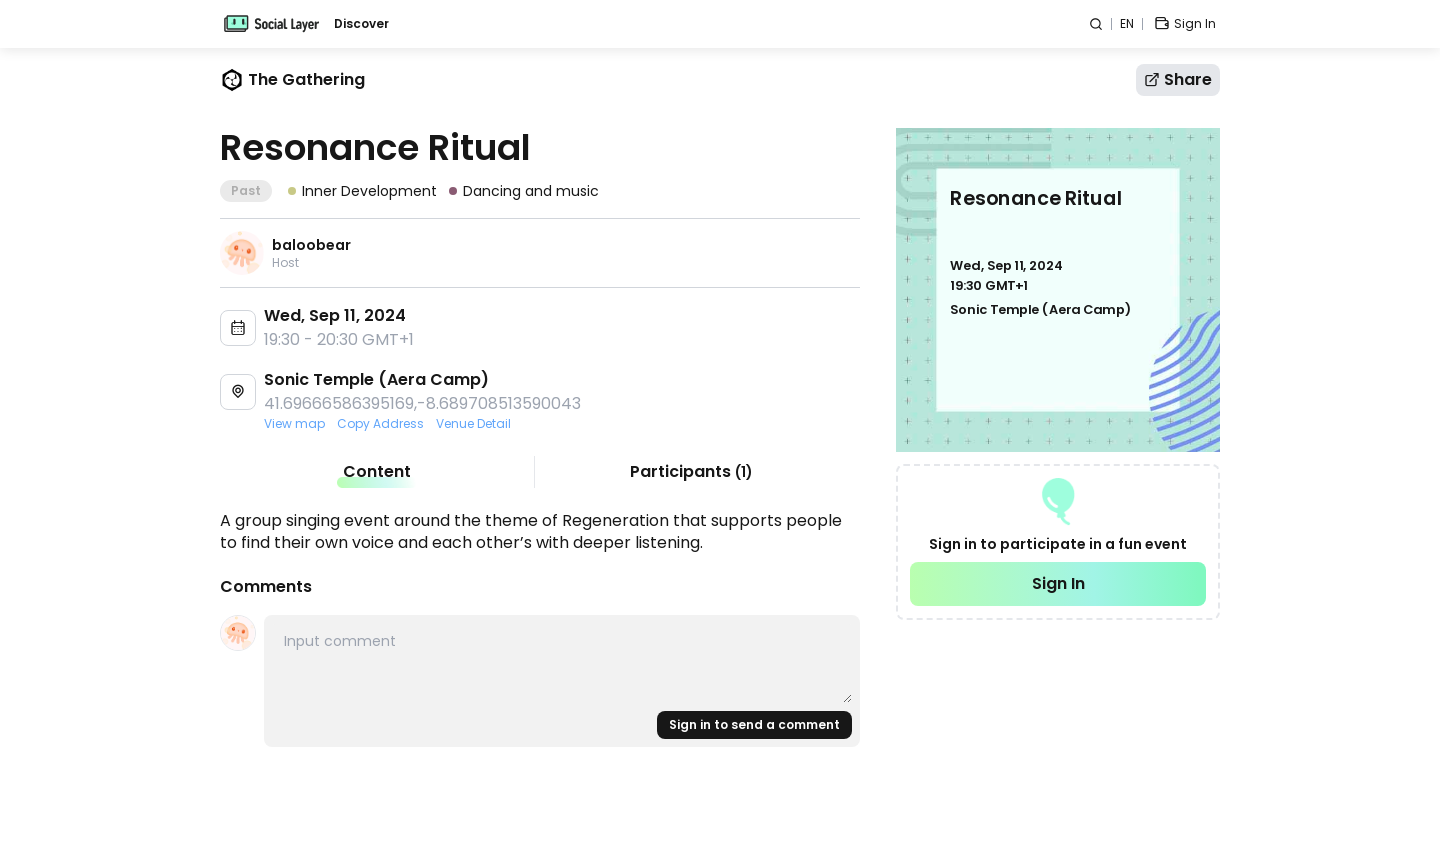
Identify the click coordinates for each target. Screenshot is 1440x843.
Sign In (1058, 583)
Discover (361, 24)
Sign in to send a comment (754, 724)
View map (294, 424)
